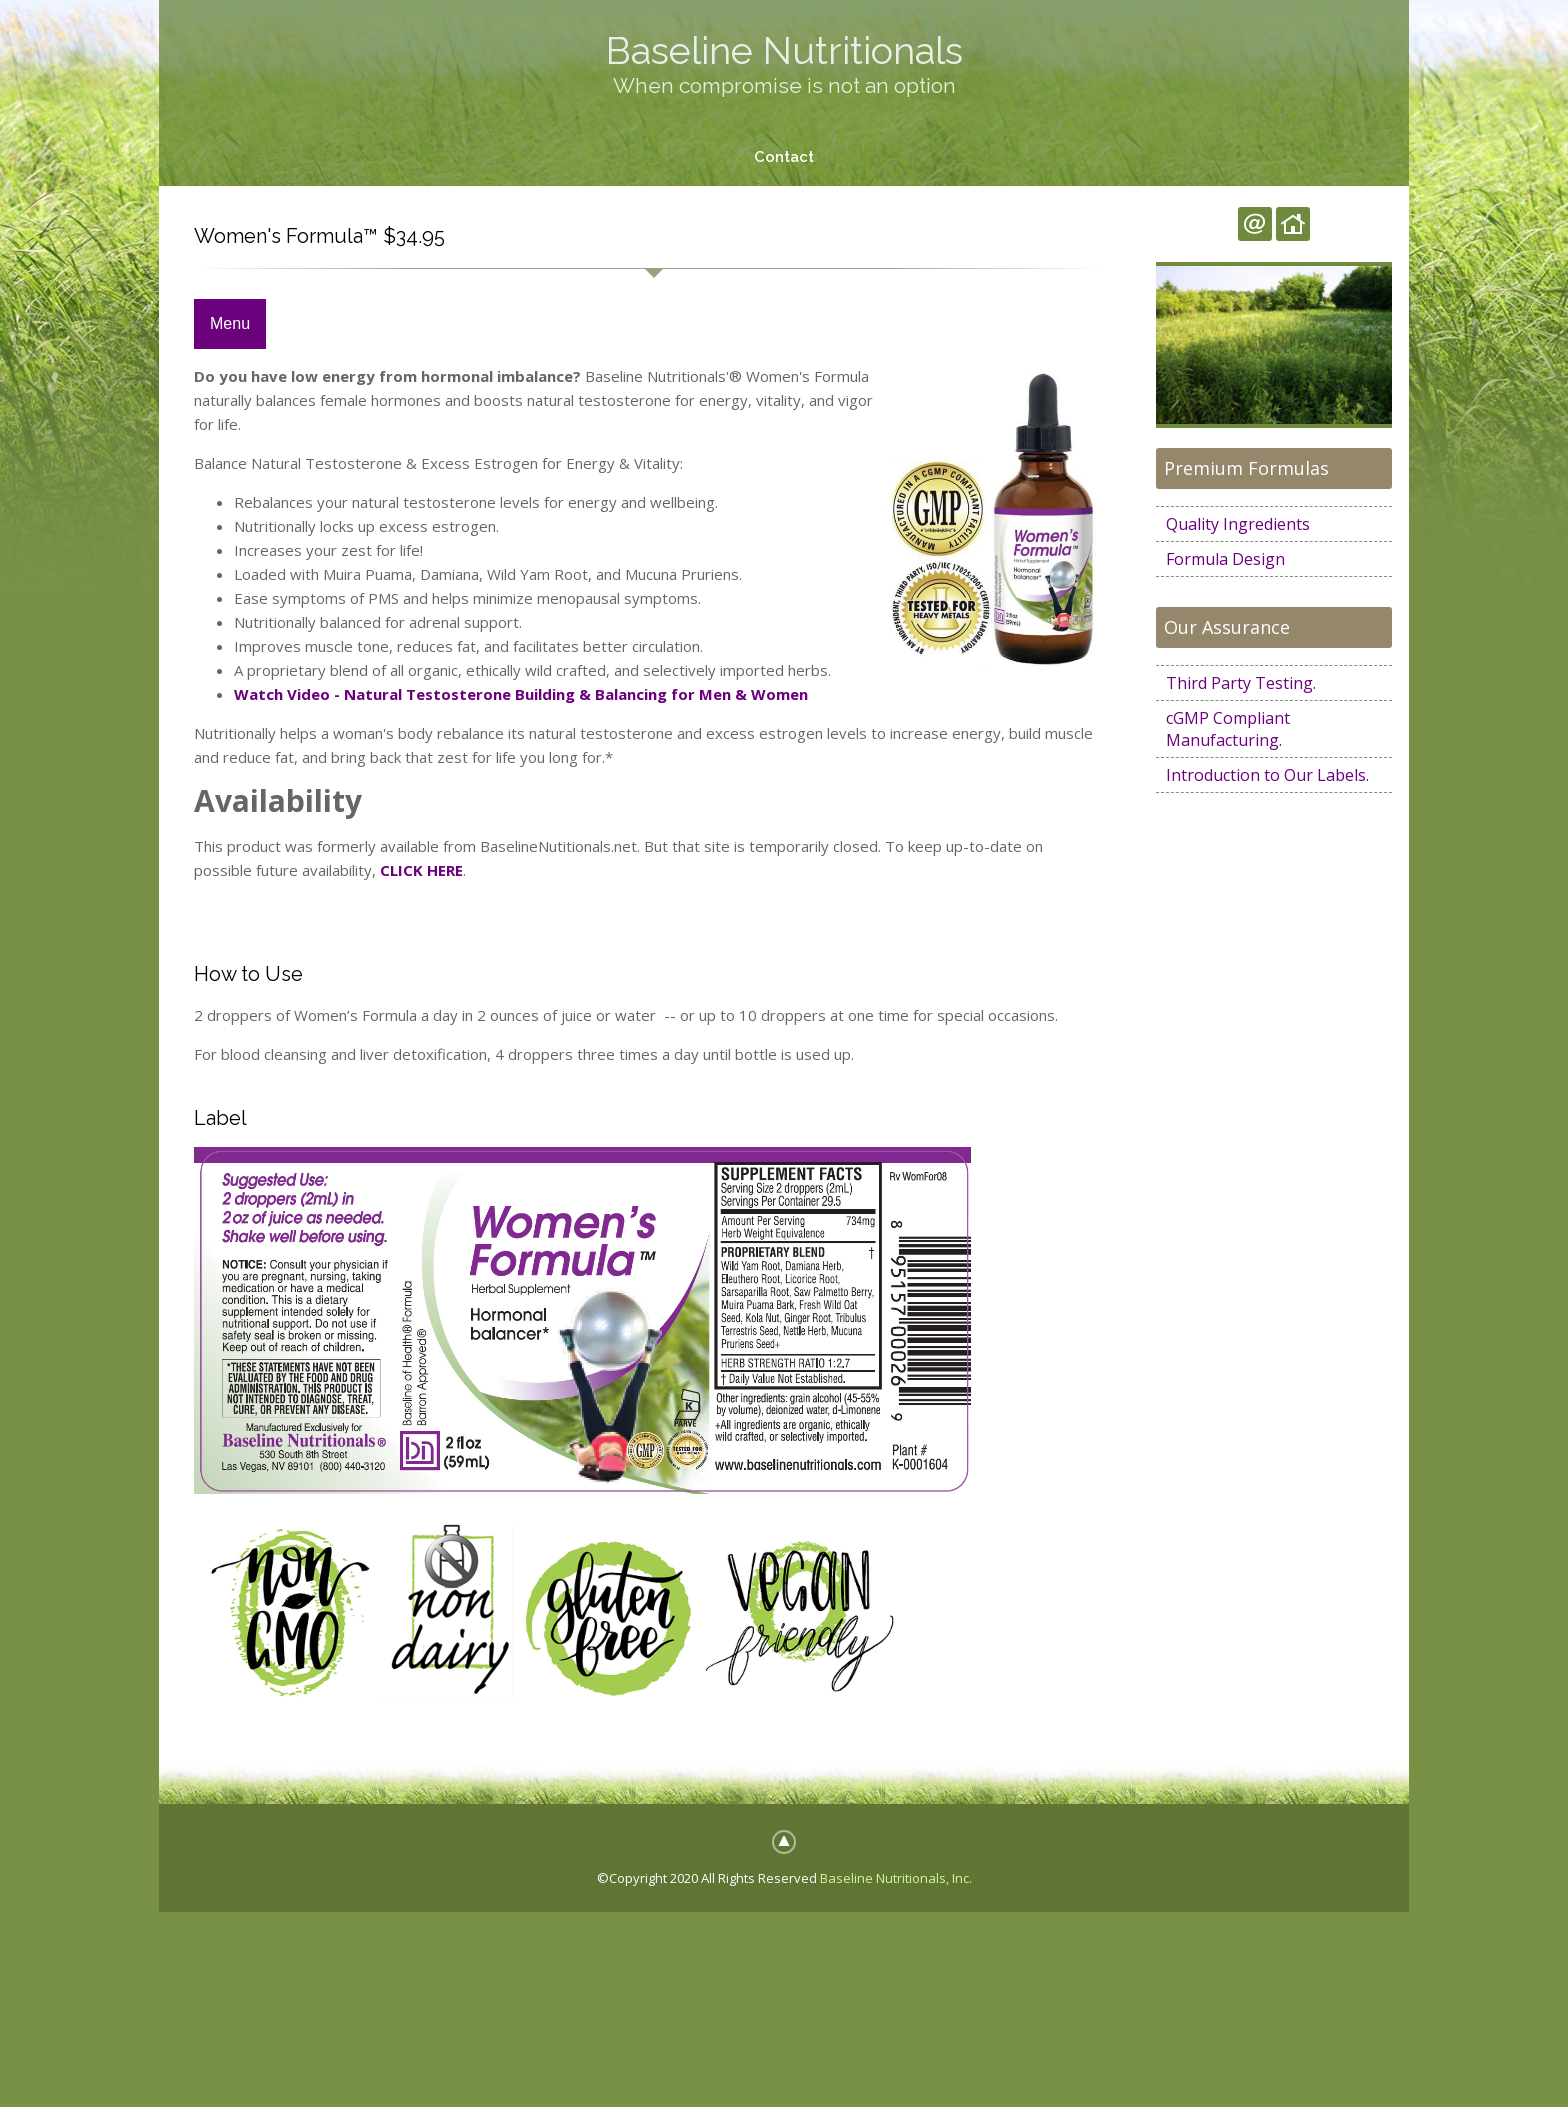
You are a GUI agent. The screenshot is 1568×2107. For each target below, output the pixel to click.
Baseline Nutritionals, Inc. (896, 1878)
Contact (784, 157)
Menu (230, 324)
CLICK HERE (421, 870)
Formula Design (1225, 559)
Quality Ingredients (1238, 524)
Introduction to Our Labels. (1267, 775)
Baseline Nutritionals (784, 50)
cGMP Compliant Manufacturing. (1228, 729)
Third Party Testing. (1241, 683)
